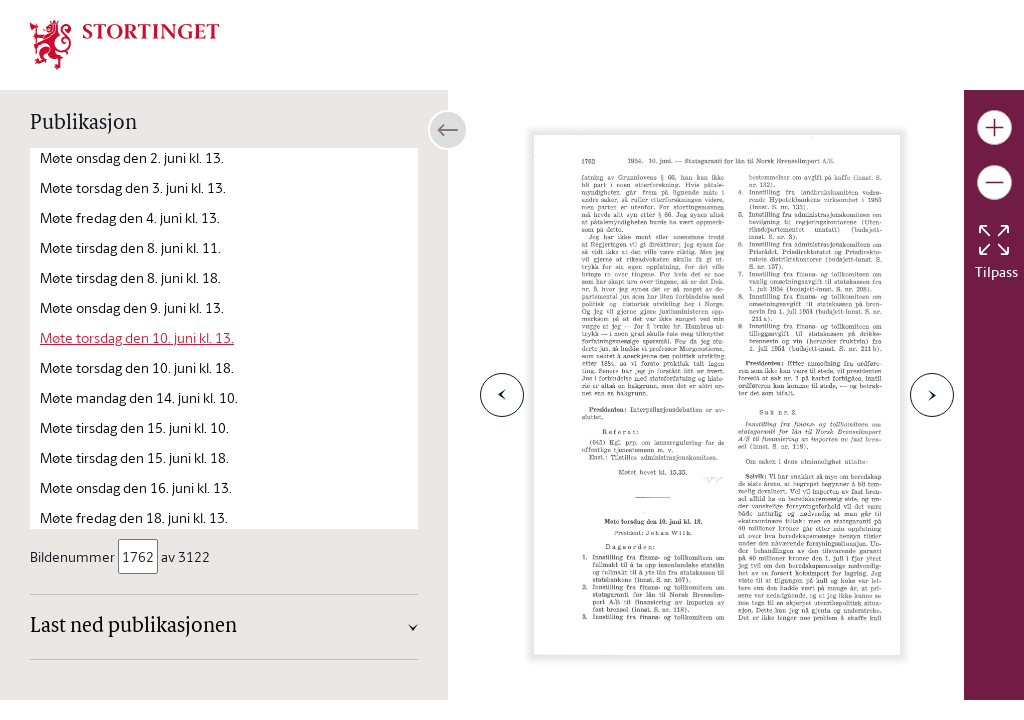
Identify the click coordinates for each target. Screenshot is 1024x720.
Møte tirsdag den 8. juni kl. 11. (130, 247)
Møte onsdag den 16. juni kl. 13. (136, 487)
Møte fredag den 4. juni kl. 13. (130, 217)
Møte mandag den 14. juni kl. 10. (139, 397)
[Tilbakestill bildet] (994, 240)
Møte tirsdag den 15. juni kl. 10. (134, 427)
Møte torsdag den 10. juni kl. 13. (137, 337)
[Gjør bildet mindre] (994, 182)
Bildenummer (74, 556)
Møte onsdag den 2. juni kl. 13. (132, 157)
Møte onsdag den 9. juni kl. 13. (132, 307)
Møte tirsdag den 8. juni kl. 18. (130, 277)
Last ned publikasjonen (133, 627)
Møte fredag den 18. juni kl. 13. (134, 517)
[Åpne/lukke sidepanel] (448, 130)
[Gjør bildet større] (994, 127)
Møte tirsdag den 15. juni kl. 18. (134, 457)
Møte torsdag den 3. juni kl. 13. (133, 187)
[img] (125, 43)
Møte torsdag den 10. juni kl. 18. (137, 367)
